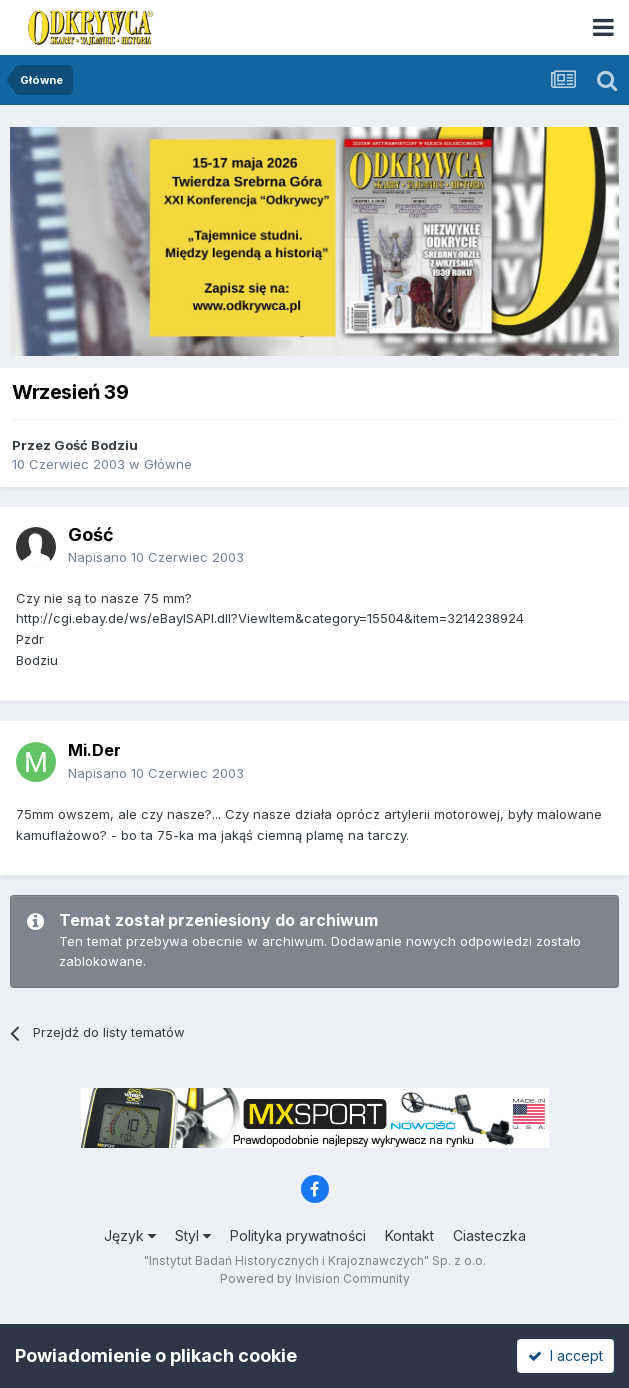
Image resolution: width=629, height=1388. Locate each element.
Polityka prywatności (298, 1235)
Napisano (156, 557)
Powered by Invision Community (315, 1278)
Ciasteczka (489, 1235)
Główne (168, 464)
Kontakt (409, 1235)
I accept (565, 1355)
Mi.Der (94, 750)
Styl (193, 1235)
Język (130, 1235)
